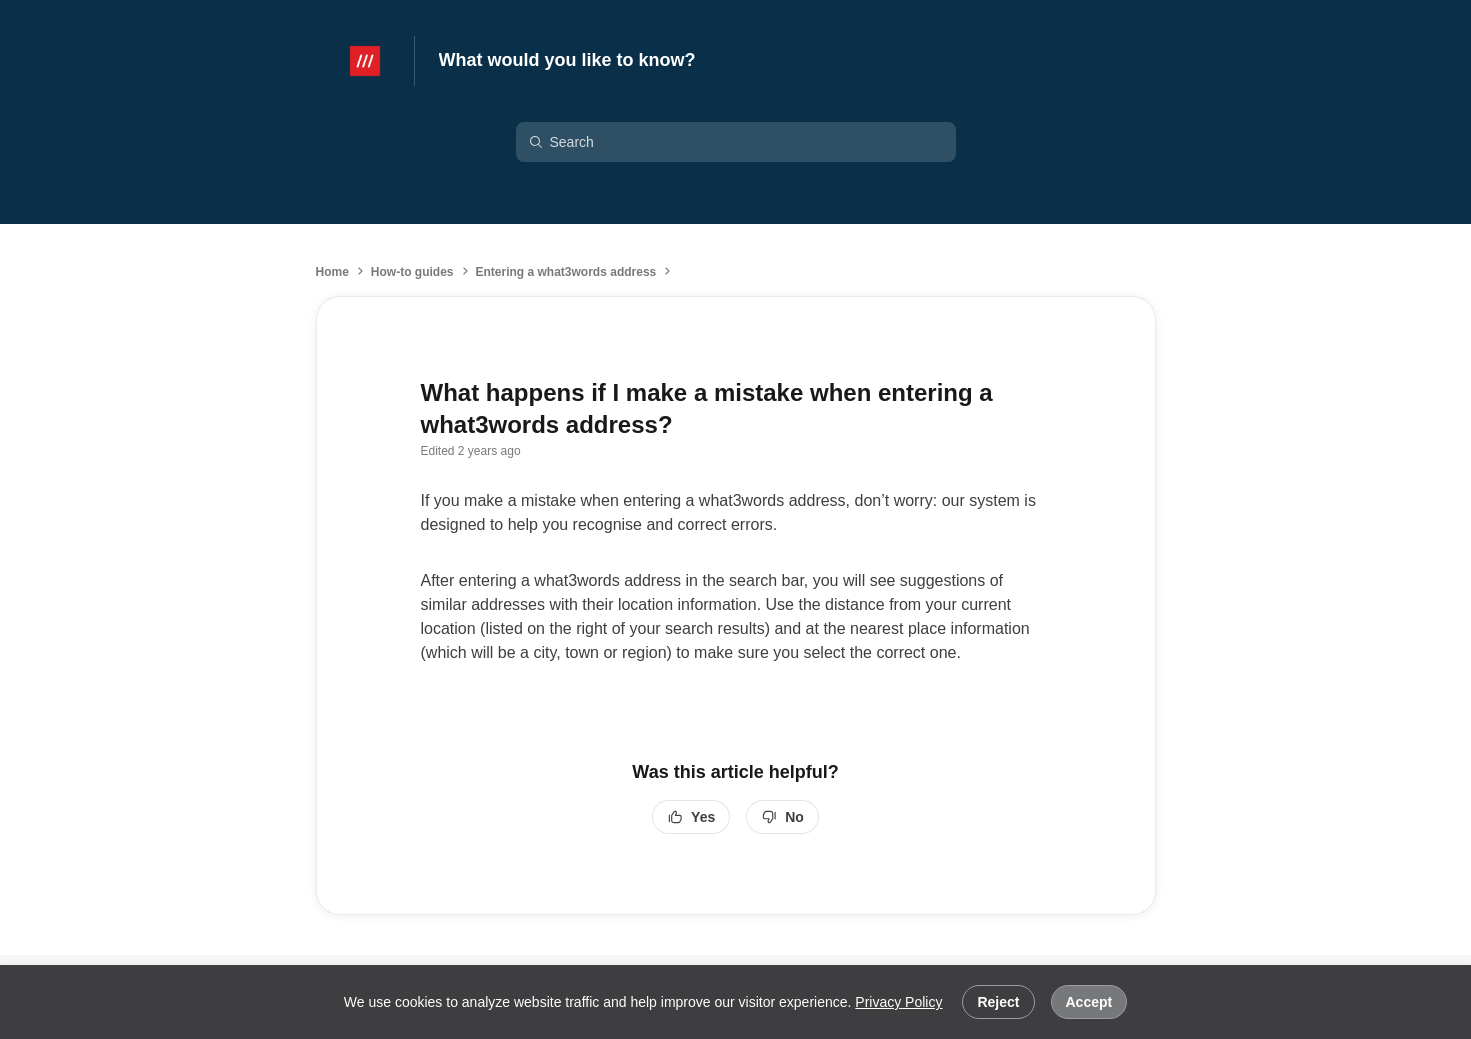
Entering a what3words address (566, 272)
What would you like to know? (567, 60)
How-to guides (412, 272)
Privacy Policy (898, 1002)
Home (332, 272)
